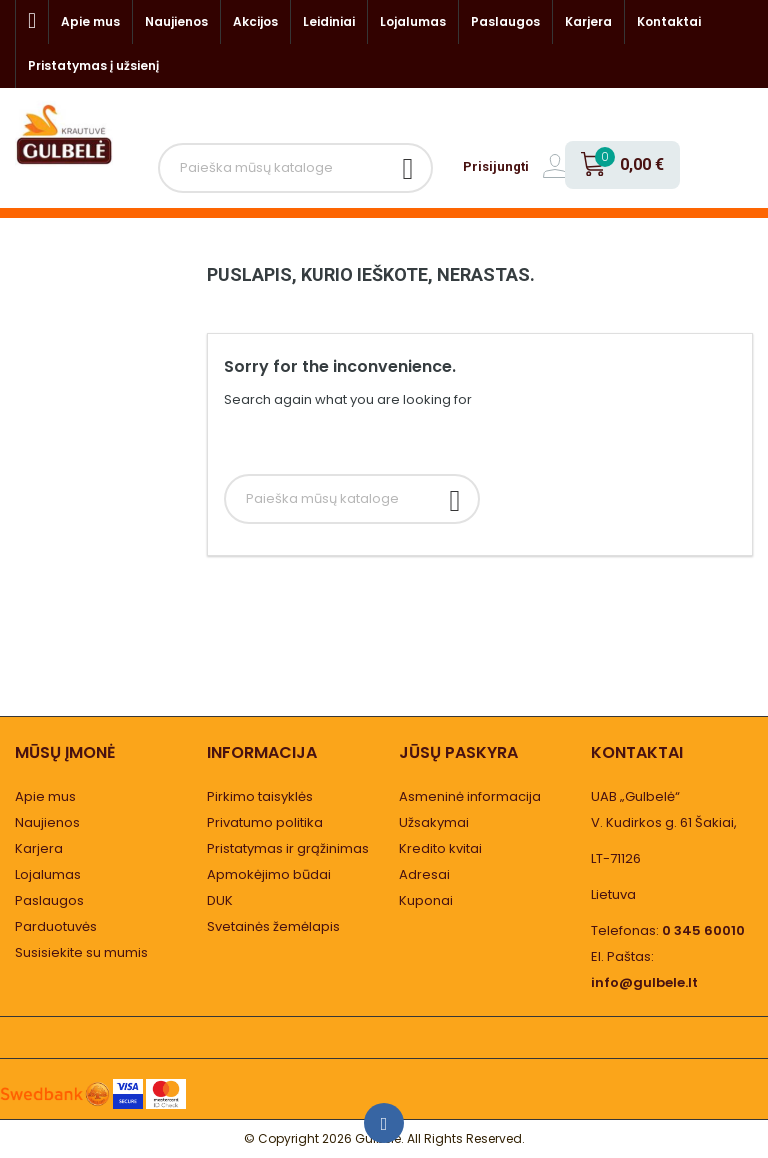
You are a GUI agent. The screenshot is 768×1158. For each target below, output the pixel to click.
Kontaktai (669, 21)
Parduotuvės (56, 926)
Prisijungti (496, 166)
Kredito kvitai (440, 848)
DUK (220, 900)
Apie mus (90, 21)
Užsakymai (434, 822)
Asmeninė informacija (470, 796)
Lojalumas (413, 21)
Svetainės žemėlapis (273, 926)
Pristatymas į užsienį (93, 65)
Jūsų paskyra (458, 752)
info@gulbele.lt (644, 982)
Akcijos (255, 21)
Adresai (424, 874)
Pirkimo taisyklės (260, 796)
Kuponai (426, 900)
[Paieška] (295, 168)
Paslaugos (505, 21)
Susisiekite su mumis (81, 952)
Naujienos (176, 21)
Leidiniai (329, 21)
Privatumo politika (265, 822)
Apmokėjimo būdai (269, 874)
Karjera (588, 21)
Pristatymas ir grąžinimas (288, 848)
